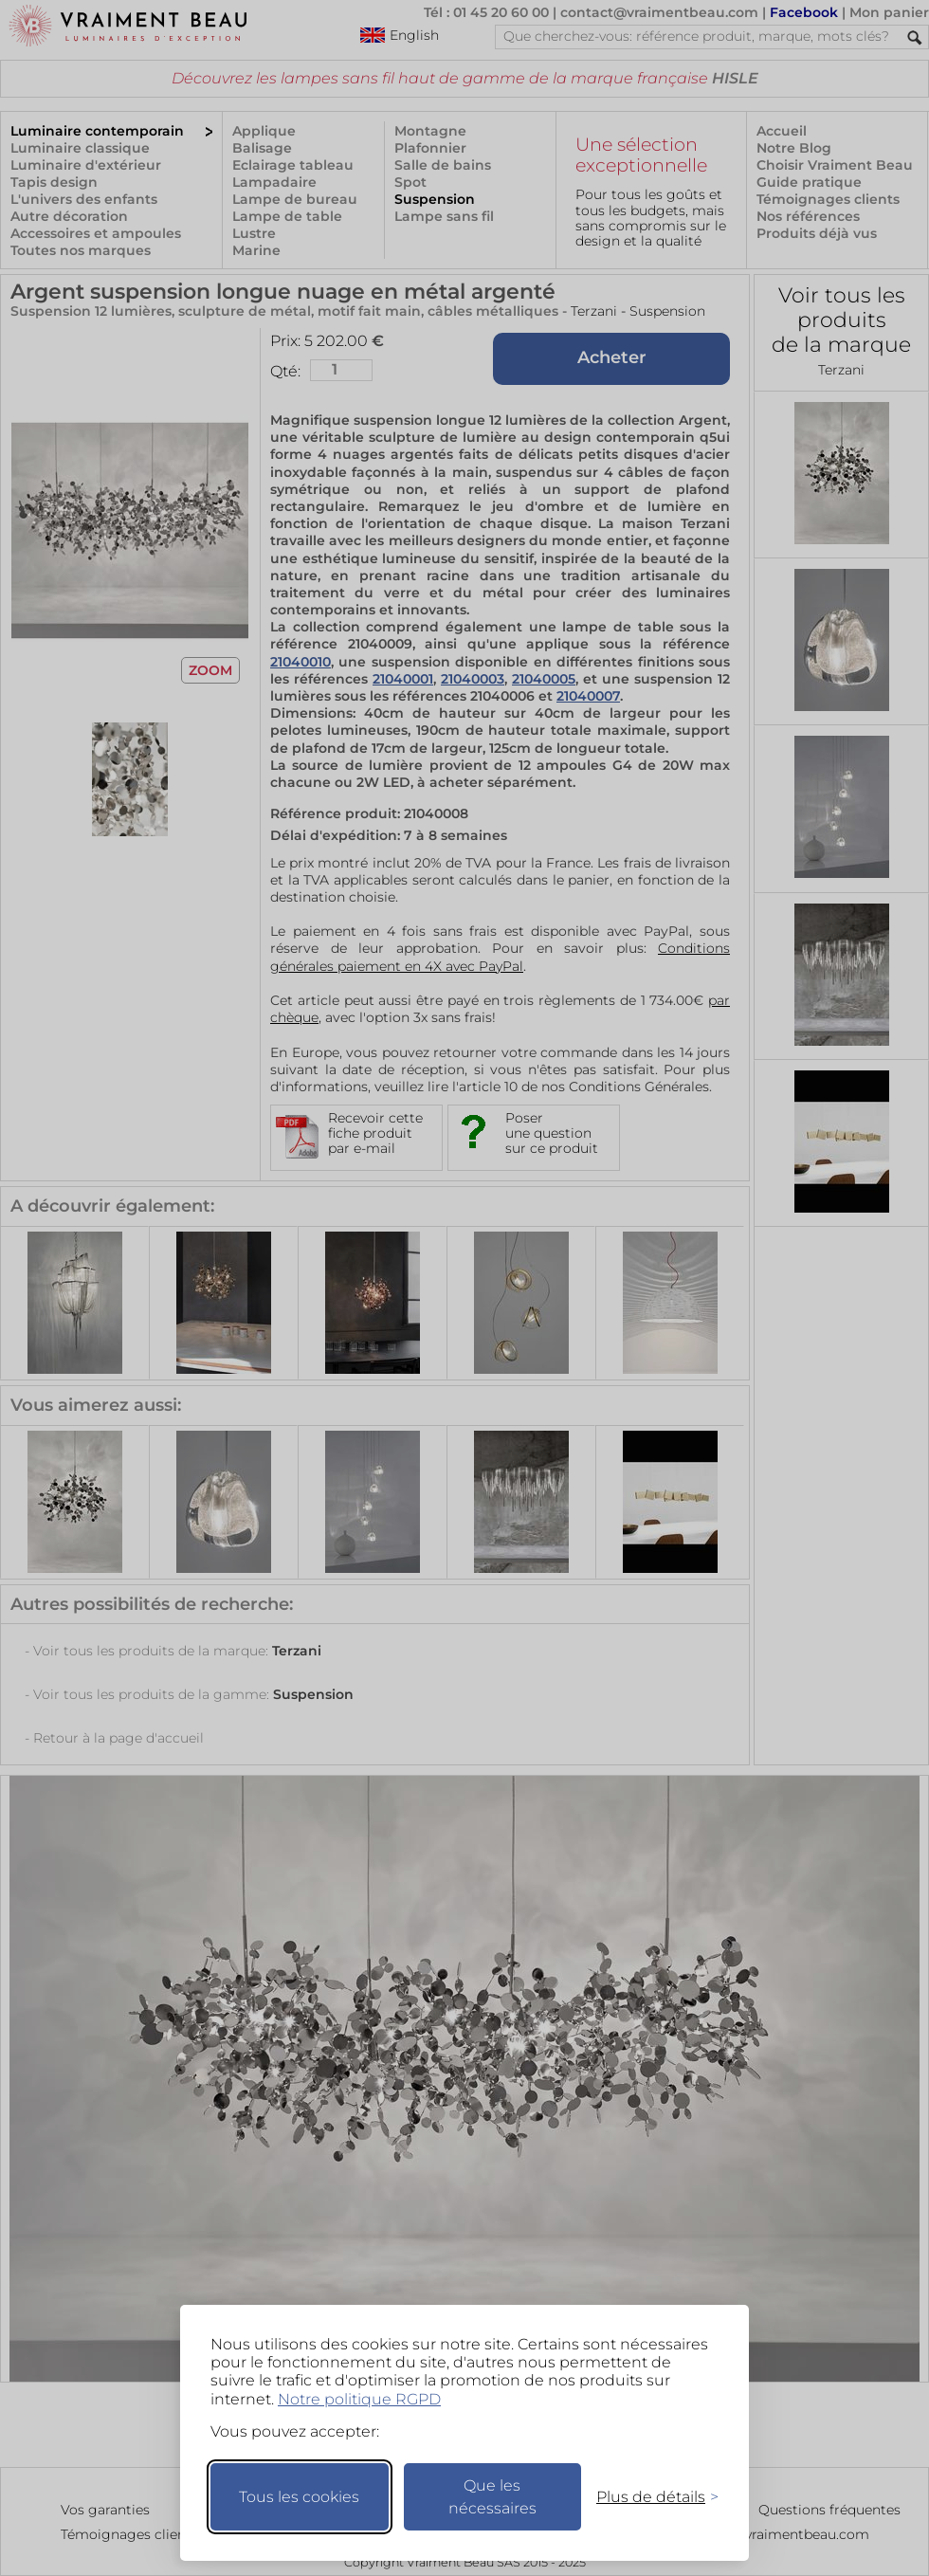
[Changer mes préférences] (648, 2496)
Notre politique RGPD (359, 2399)
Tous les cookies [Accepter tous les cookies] (299, 2497)
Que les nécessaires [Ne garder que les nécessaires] (492, 2496)
